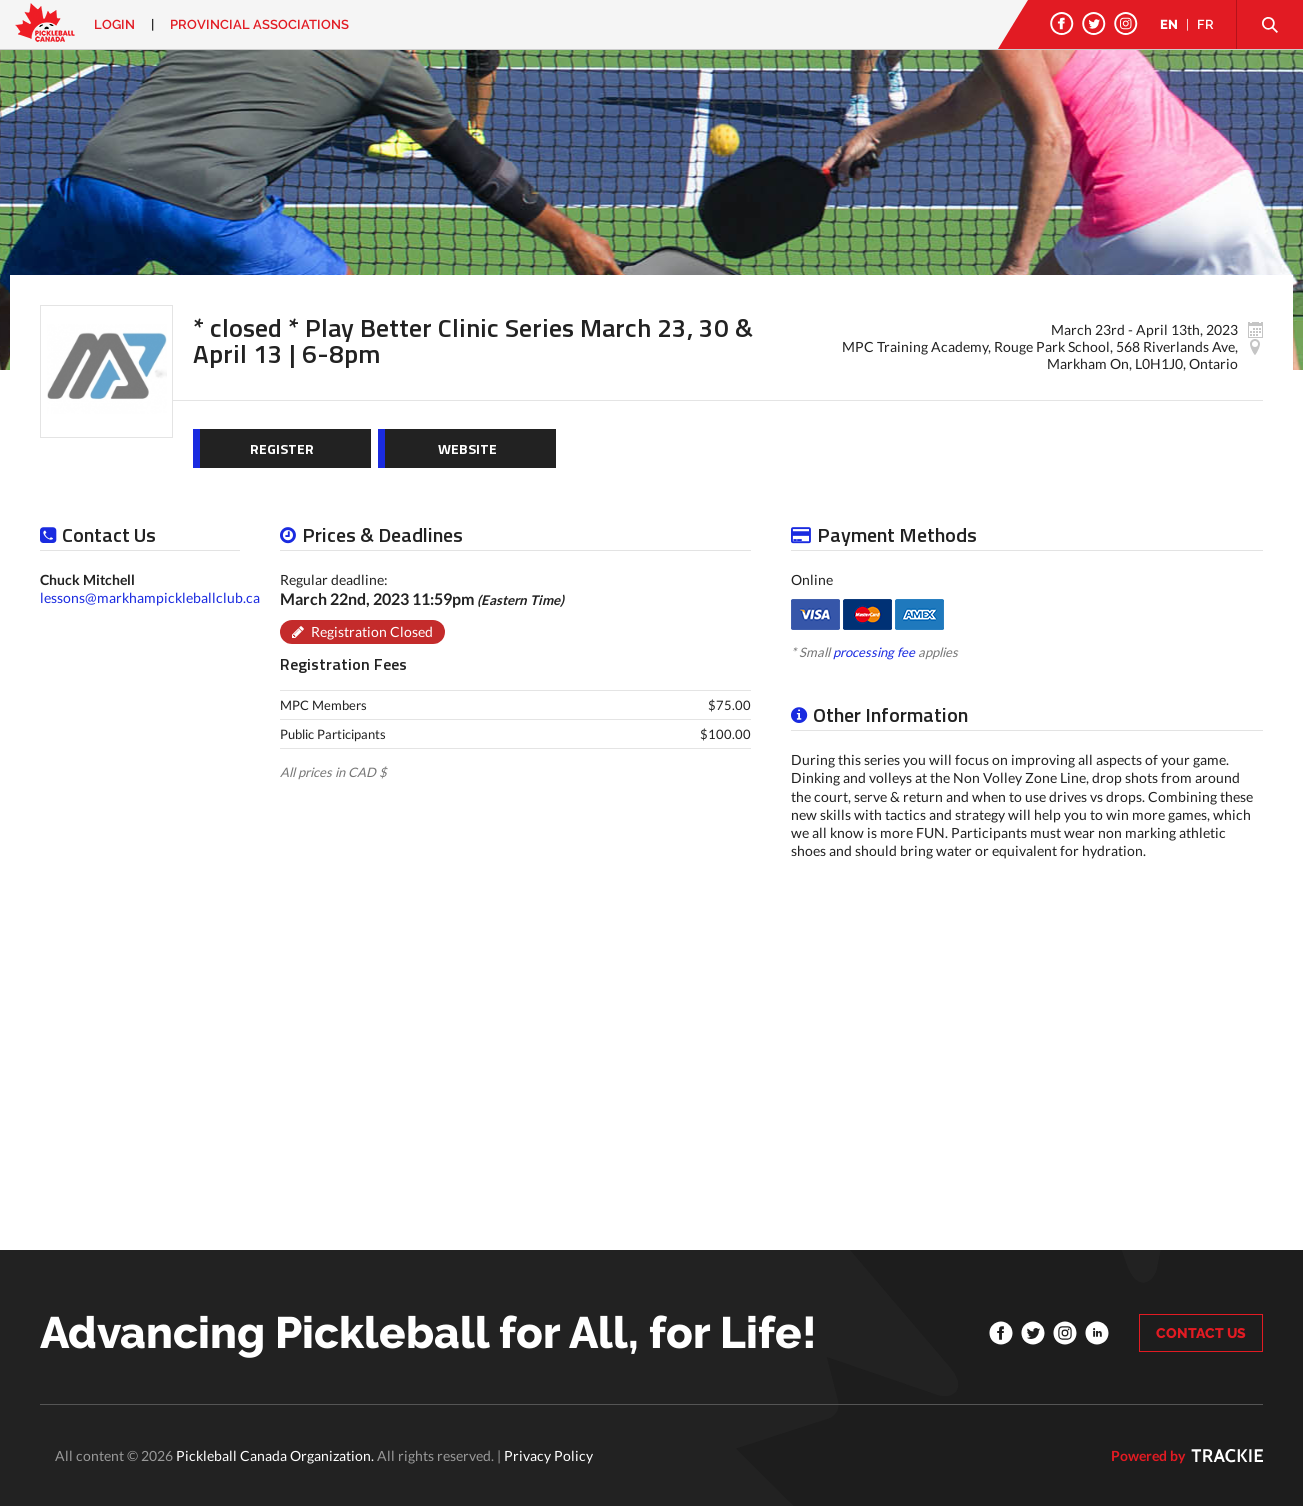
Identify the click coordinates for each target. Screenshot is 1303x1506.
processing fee (874, 652)
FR (1205, 24)
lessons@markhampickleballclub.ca (150, 597)
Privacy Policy (548, 1455)
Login (114, 24)
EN (1169, 24)
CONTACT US (1201, 1333)
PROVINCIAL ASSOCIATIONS (259, 24)
